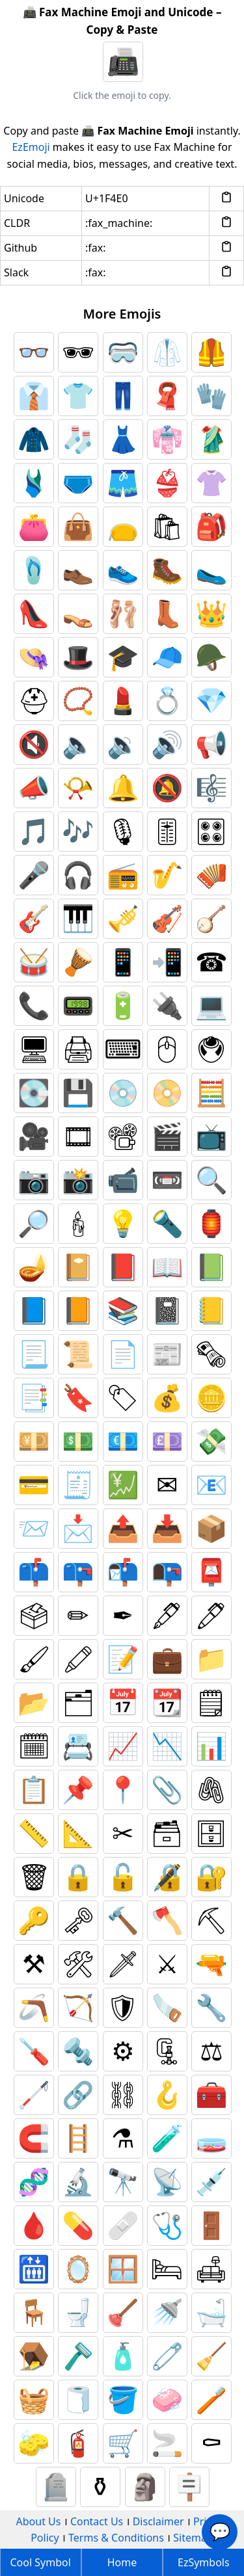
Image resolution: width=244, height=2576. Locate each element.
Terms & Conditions (116, 2537)
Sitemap (193, 2537)
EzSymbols (204, 2562)
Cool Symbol (40, 2562)
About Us (38, 2521)
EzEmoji (30, 147)
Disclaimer (158, 2521)
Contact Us (96, 2521)
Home (122, 2562)
